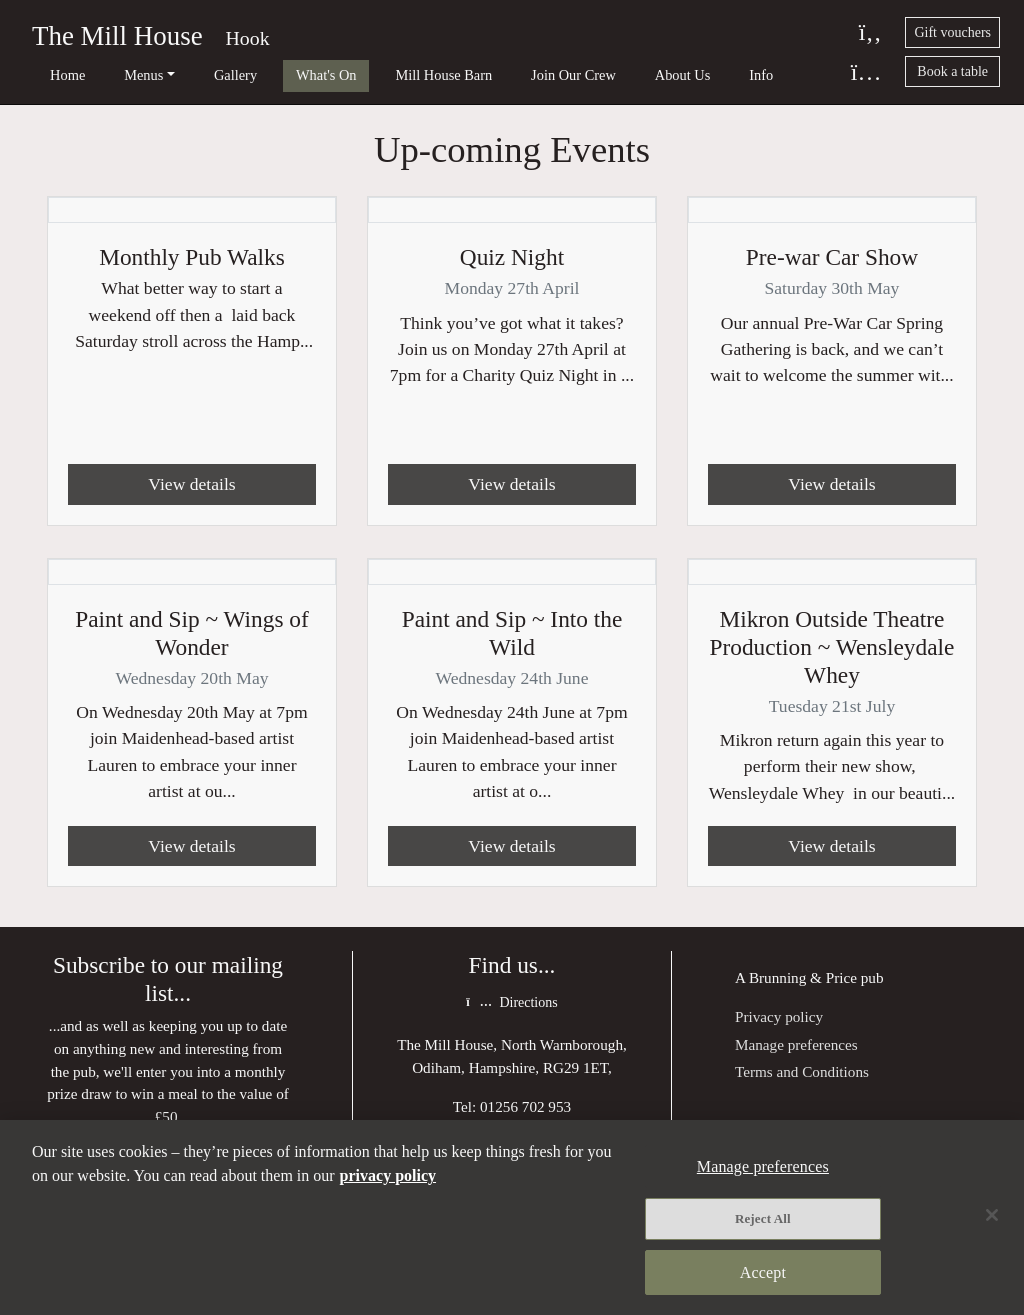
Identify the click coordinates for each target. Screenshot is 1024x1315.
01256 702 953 (525, 1107)
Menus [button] (117, 75)
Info (655, 75)
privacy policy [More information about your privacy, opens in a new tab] (388, 1175)
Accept (763, 1272)
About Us (590, 75)
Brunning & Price (803, 979)
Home (54, 75)
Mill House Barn (377, 75)
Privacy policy (779, 1017)
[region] (512, 1217)
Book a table (952, 71)
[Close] (992, 1216)
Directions (511, 1004)
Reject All (763, 1218)
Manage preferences (796, 1045)
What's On (273, 75)
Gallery (195, 75)
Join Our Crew (493, 75)
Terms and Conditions (802, 1072)
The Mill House (117, 36)
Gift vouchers (952, 32)
